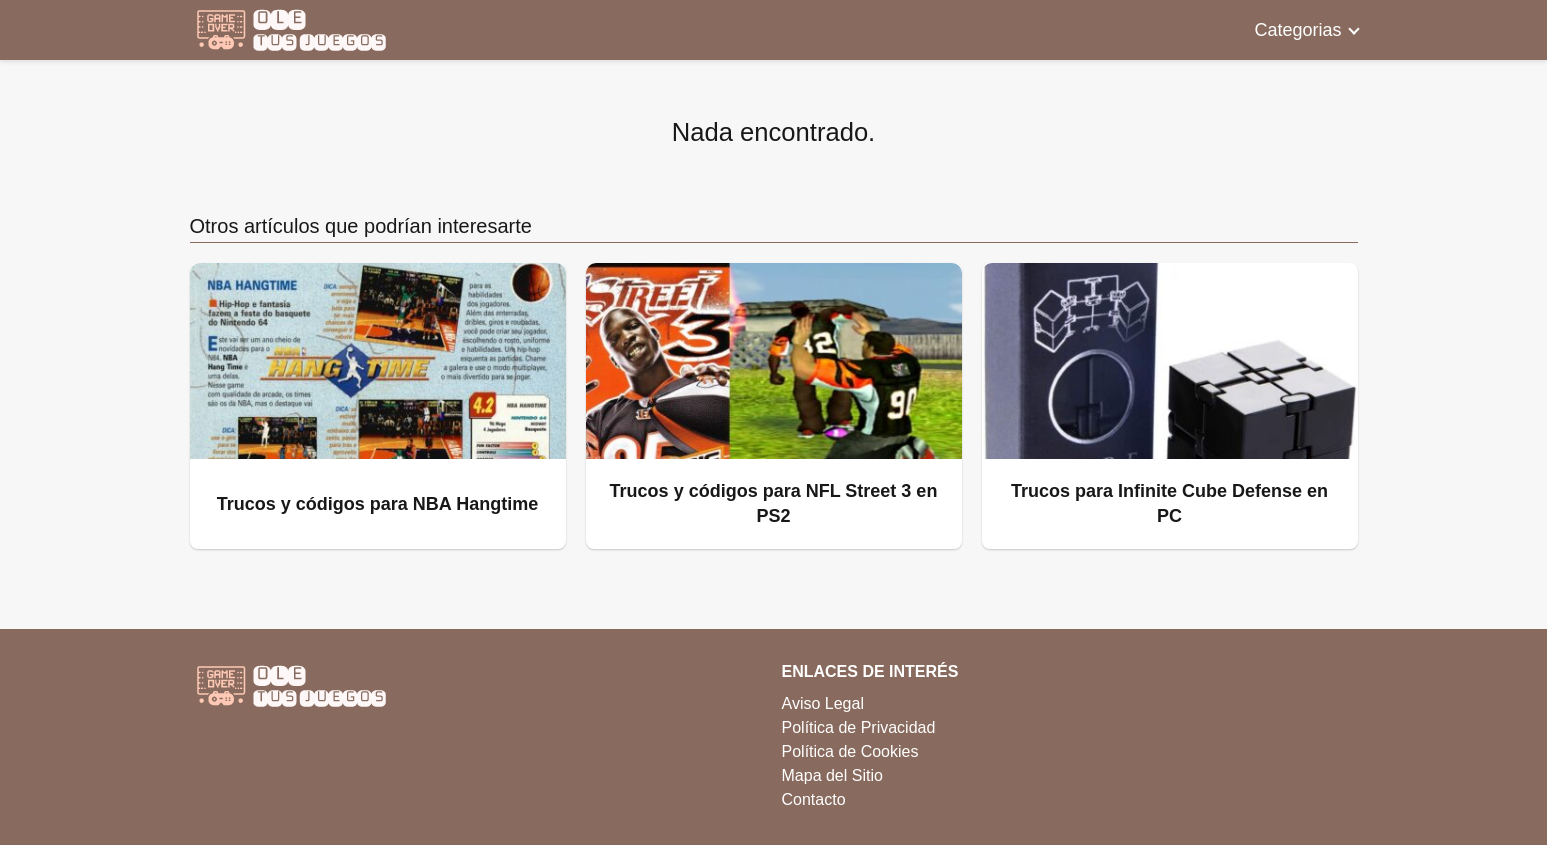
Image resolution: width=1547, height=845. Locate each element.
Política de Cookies (850, 751)
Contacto (814, 799)
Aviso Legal (823, 703)
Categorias (1297, 30)
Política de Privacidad (859, 727)
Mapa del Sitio (832, 775)
